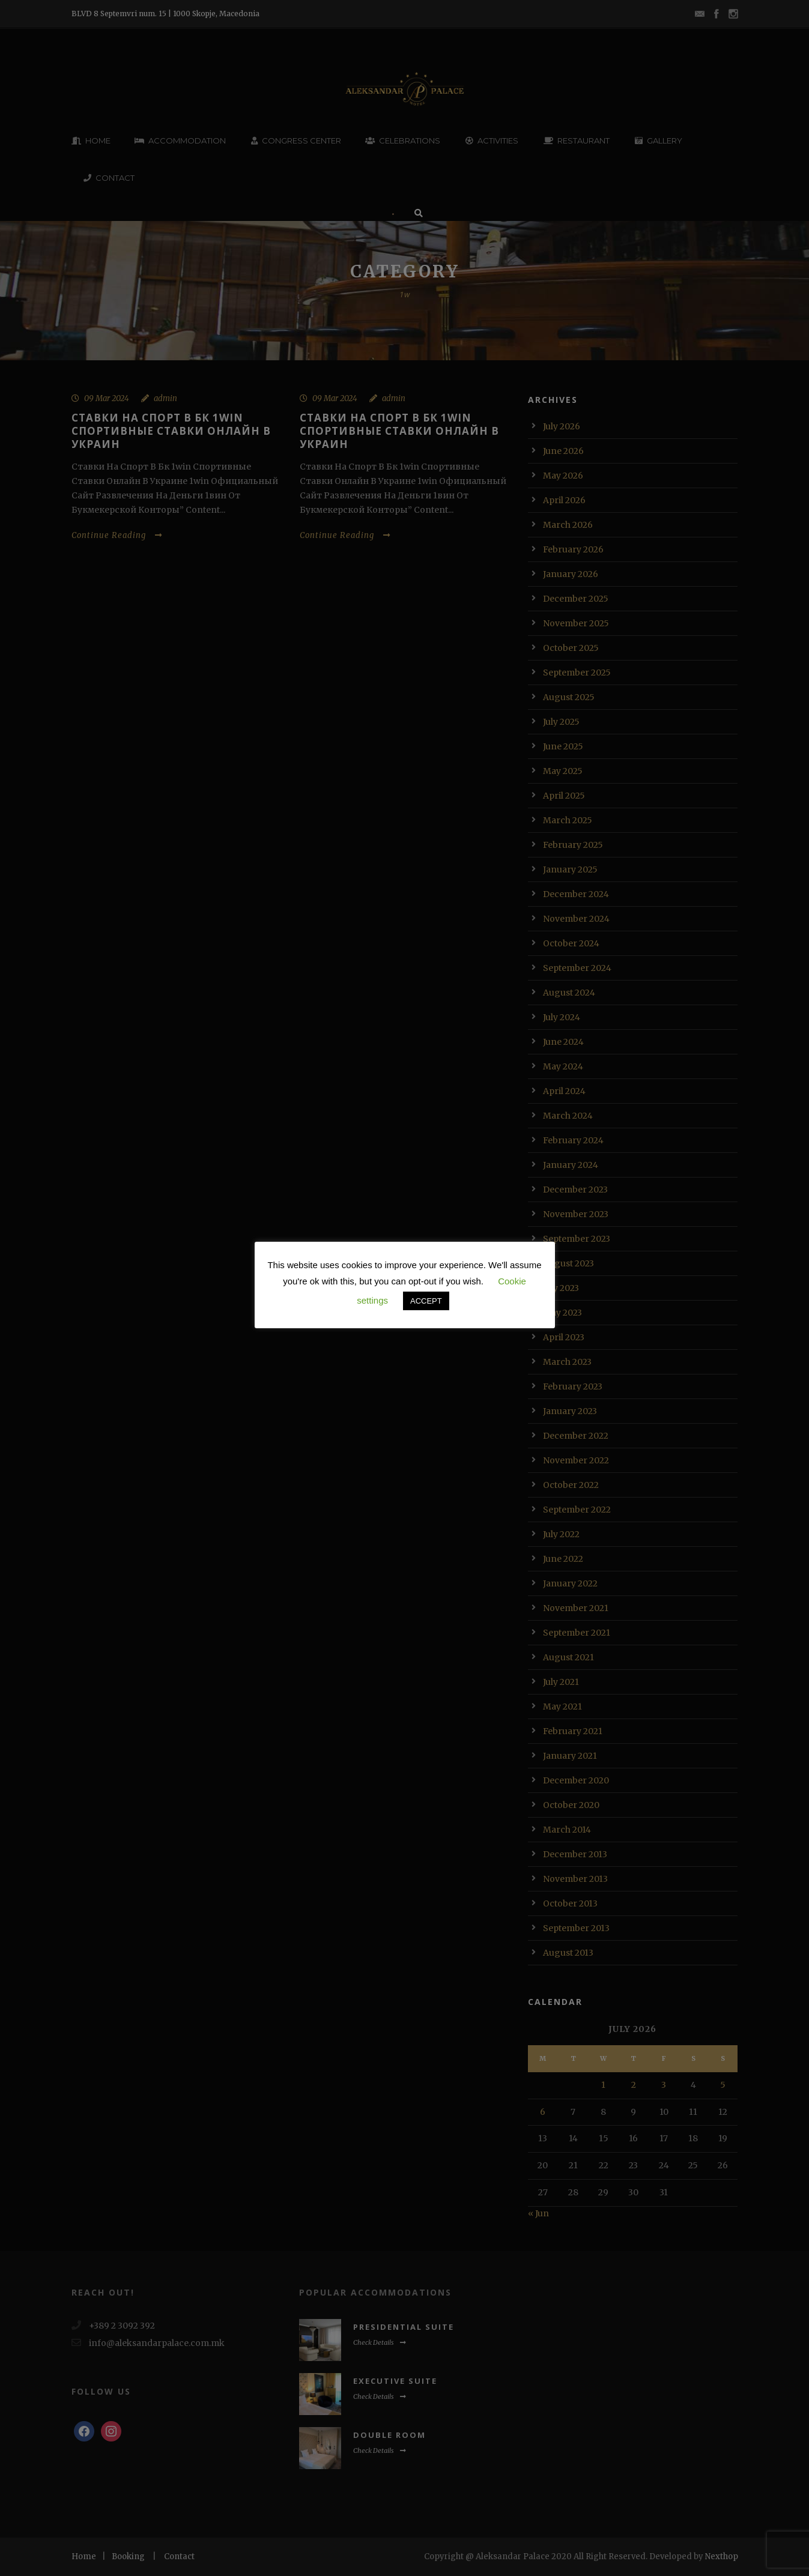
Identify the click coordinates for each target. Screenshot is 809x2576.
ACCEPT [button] (426, 1300)
